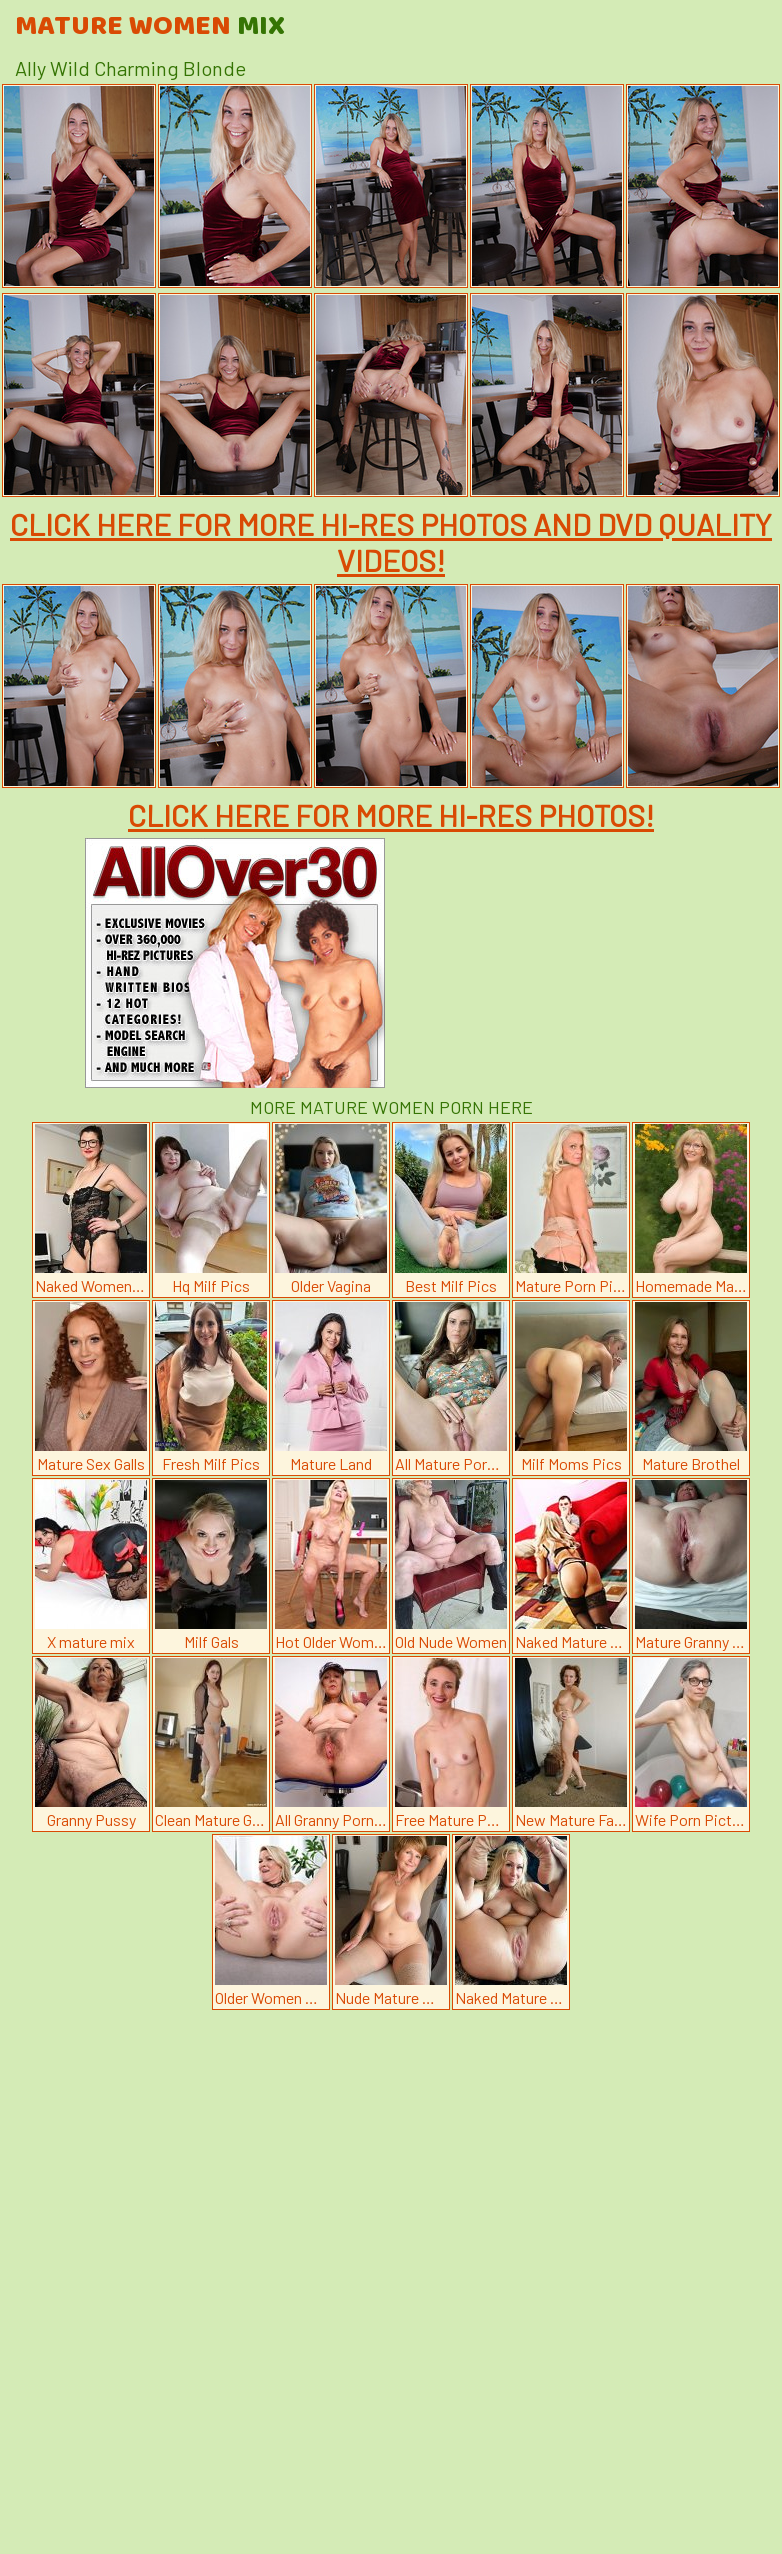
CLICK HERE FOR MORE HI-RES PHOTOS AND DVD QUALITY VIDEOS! (391, 542)
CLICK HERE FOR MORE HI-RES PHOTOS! (391, 815)
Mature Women (150, 27)
